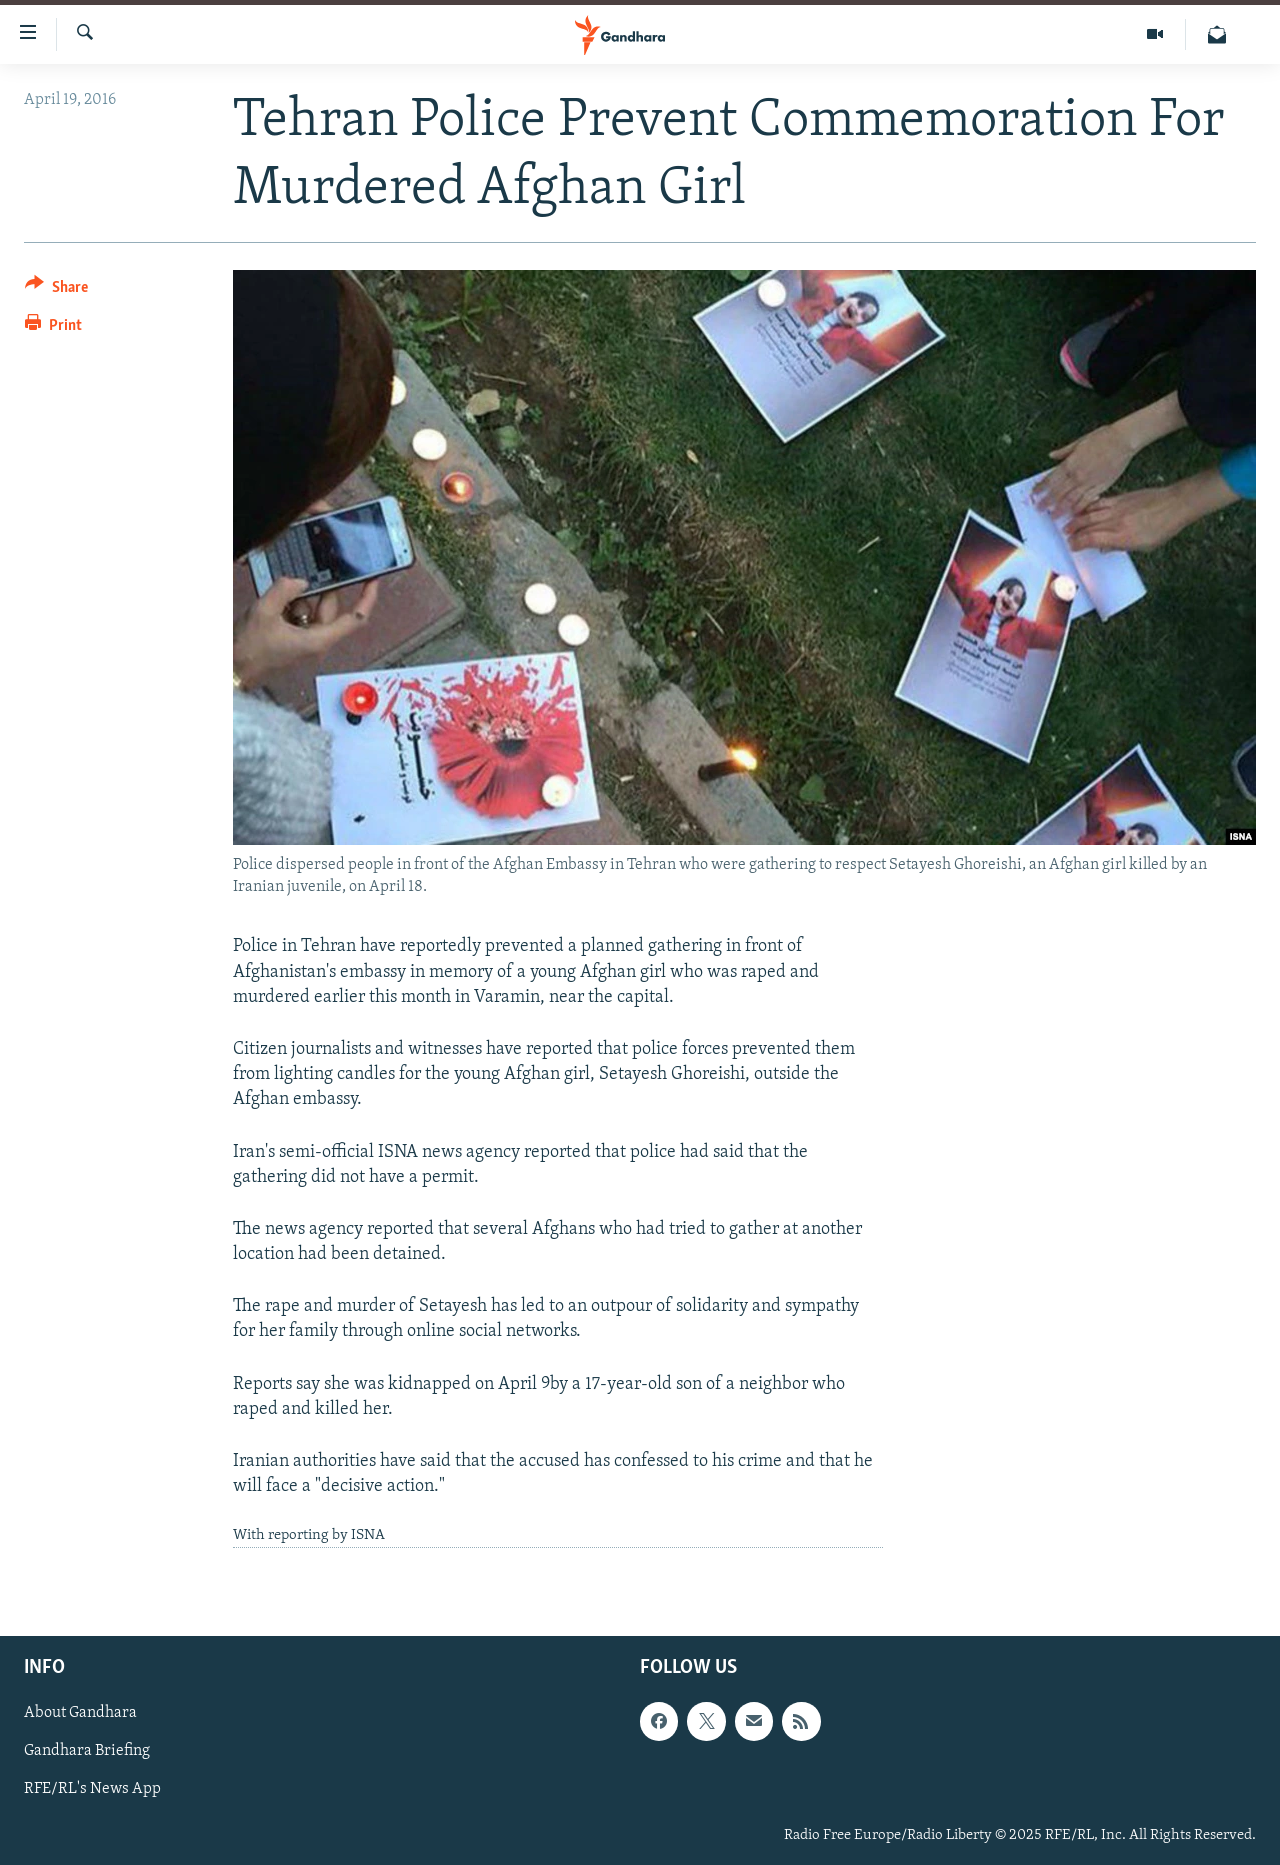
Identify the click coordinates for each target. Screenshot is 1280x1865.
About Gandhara (80, 1713)
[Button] (56, 290)
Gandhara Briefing (87, 1751)
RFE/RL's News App (92, 1789)
